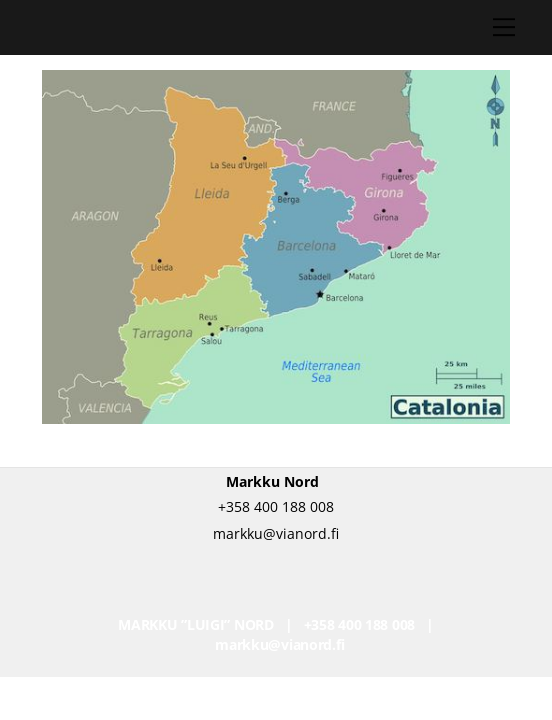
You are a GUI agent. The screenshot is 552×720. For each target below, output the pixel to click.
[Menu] (504, 27)
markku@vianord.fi (279, 644)
